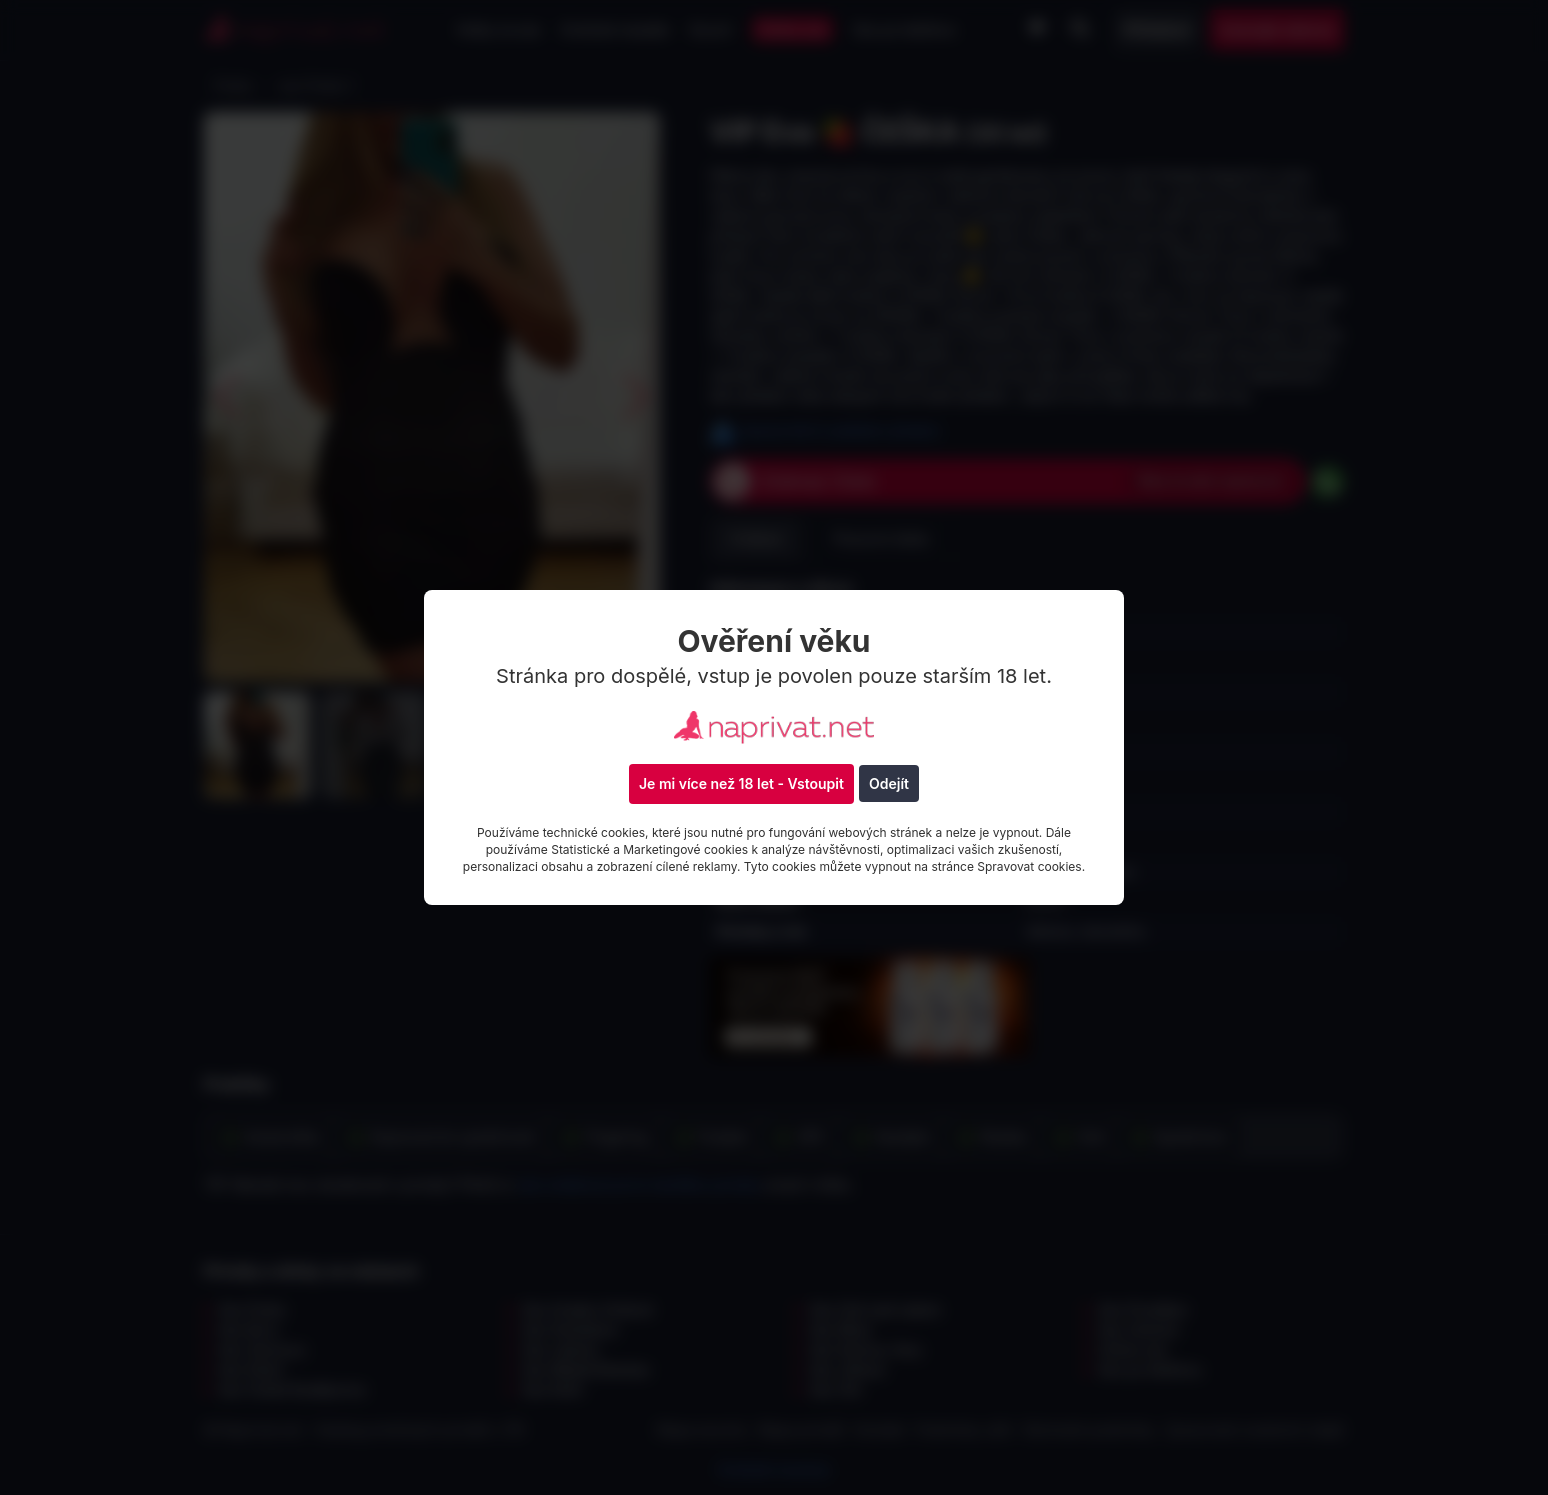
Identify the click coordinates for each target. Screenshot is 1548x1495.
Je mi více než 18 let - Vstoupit (741, 783)
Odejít (889, 783)
